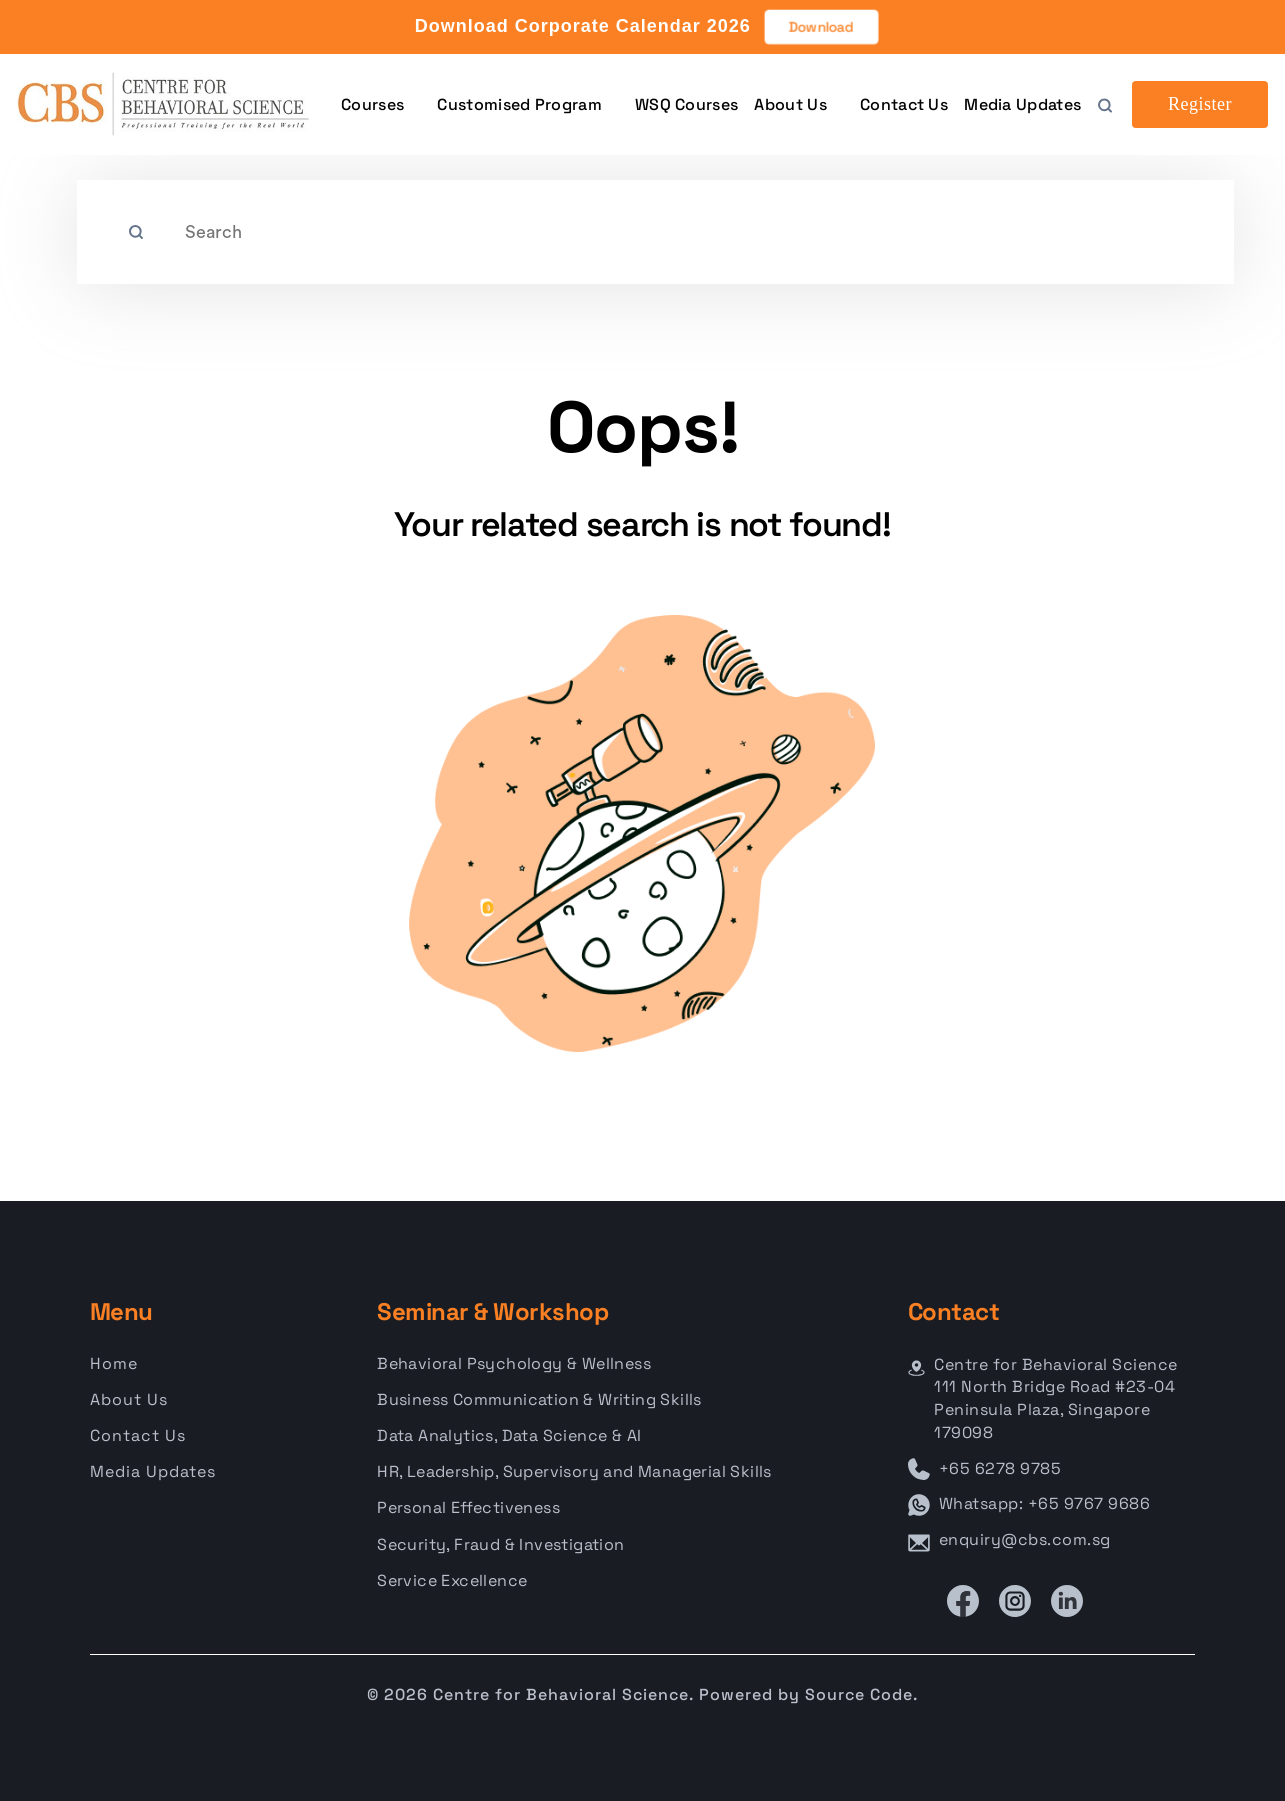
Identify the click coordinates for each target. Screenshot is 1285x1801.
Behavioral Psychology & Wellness (514, 1363)
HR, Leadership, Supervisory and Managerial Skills (574, 1471)
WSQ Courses (686, 104)
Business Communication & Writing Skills (539, 1399)
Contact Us (904, 104)
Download (820, 27)
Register (1200, 104)
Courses (372, 104)
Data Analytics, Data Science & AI (509, 1435)
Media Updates (1022, 104)
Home (114, 1363)
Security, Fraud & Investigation (500, 1544)
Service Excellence (452, 1580)
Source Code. (861, 1694)
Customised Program (519, 104)
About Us (790, 104)
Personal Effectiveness (468, 1507)
